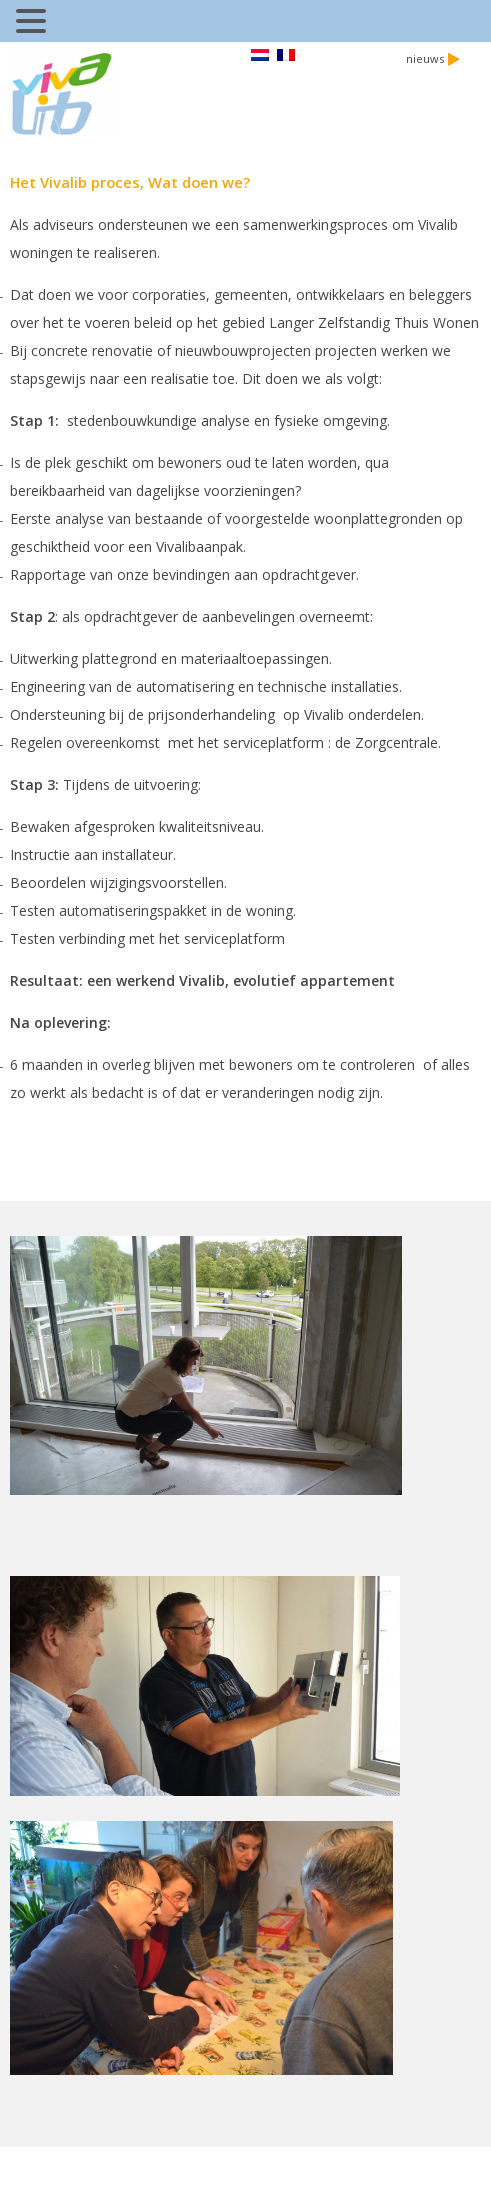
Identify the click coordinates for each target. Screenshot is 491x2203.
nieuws (433, 58)
